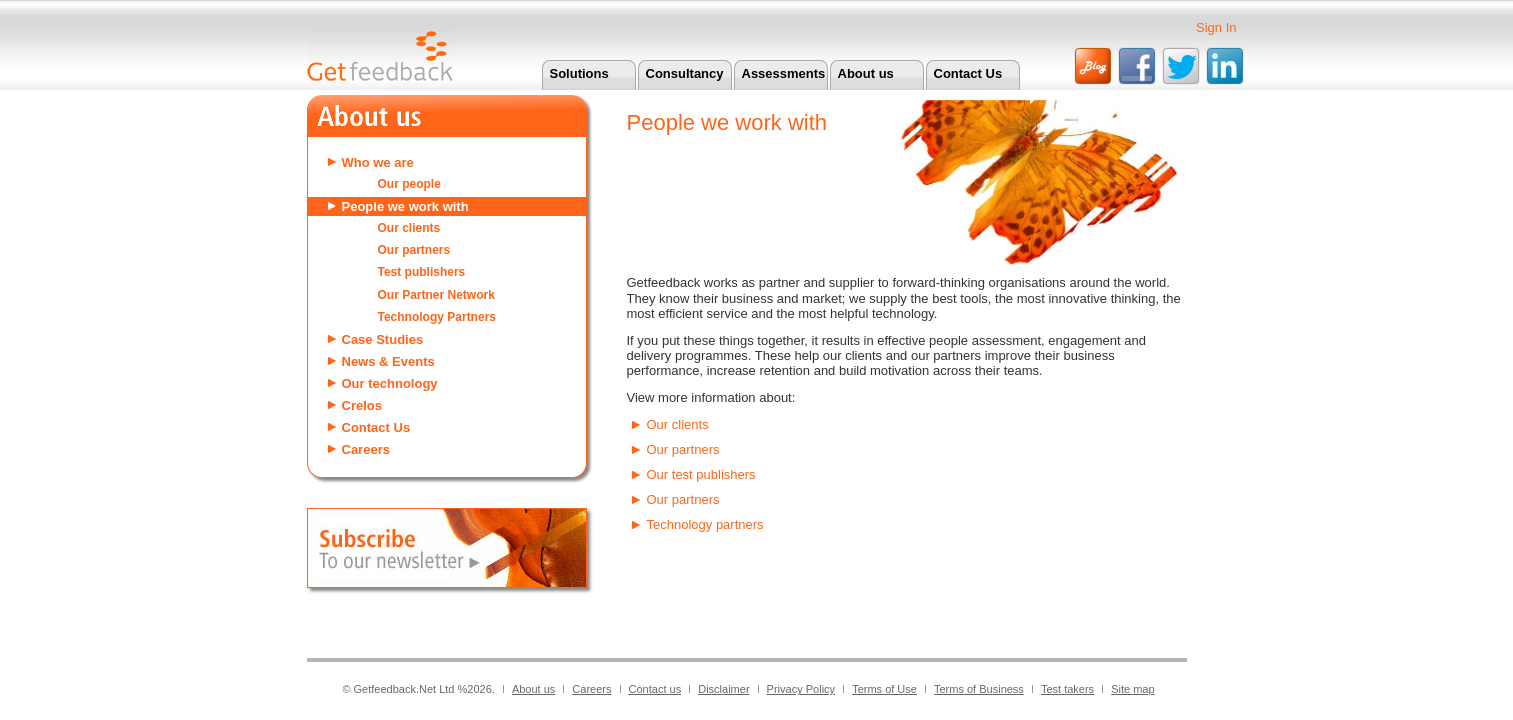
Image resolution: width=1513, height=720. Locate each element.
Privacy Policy (801, 689)
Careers (366, 449)
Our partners (414, 250)
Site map (1132, 689)
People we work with (405, 206)
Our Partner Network (436, 295)
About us (866, 73)
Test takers (1067, 689)
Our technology (390, 383)
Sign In (1216, 27)
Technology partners (705, 524)
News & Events (388, 361)
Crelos (362, 405)
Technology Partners (437, 317)
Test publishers (422, 272)
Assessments (784, 73)
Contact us (655, 689)
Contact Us (968, 73)
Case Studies (383, 339)
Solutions (579, 73)
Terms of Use (884, 689)
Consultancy (685, 73)
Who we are (378, 162)
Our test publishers (701, 474)
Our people (409, 184)
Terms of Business (979, 689)
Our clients (409, 228)
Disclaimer (723, 689)
